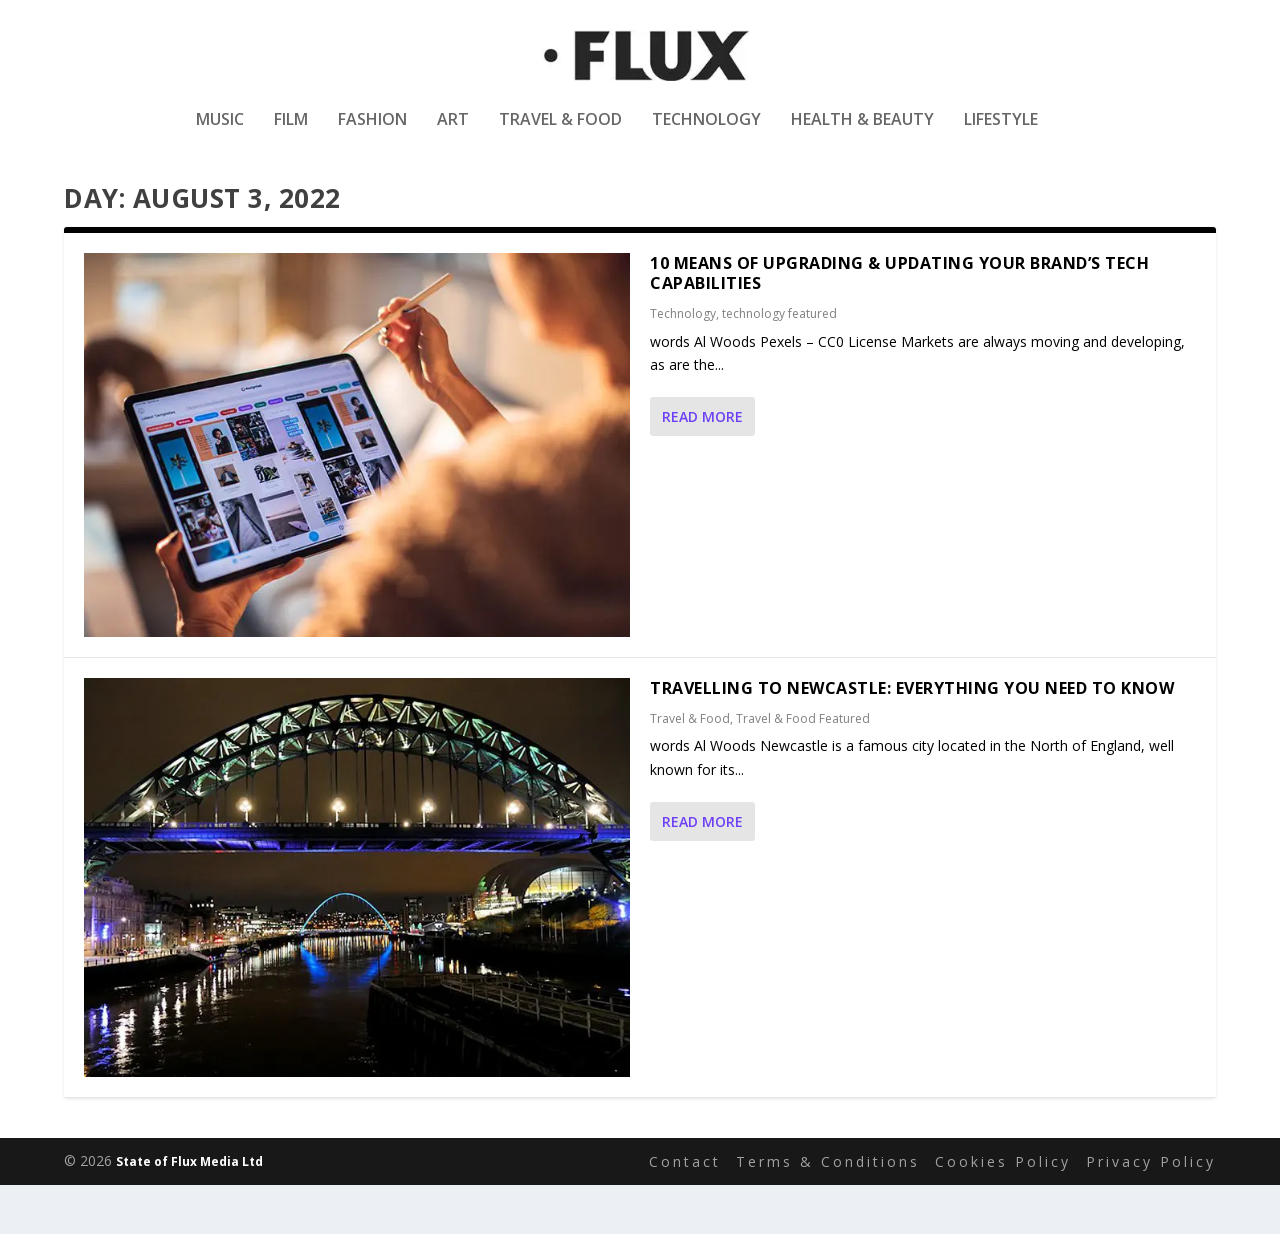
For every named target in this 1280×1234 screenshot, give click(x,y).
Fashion (372, 133)
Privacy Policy (1151, 1209)
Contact (685, 1209)
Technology (706, 133)
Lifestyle (1001, 133)
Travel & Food (560, 133)
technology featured (779, 362)
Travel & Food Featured (803, 766)
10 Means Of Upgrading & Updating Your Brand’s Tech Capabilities (899, 321)
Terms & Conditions (828, 1209)
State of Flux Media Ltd (189, 1210)
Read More (702, 465)
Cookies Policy (1003, 1209)
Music (220, 133)
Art (453, 133)
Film (291, 133)
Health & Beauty (862, 133)
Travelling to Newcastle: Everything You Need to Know (912, 737)
